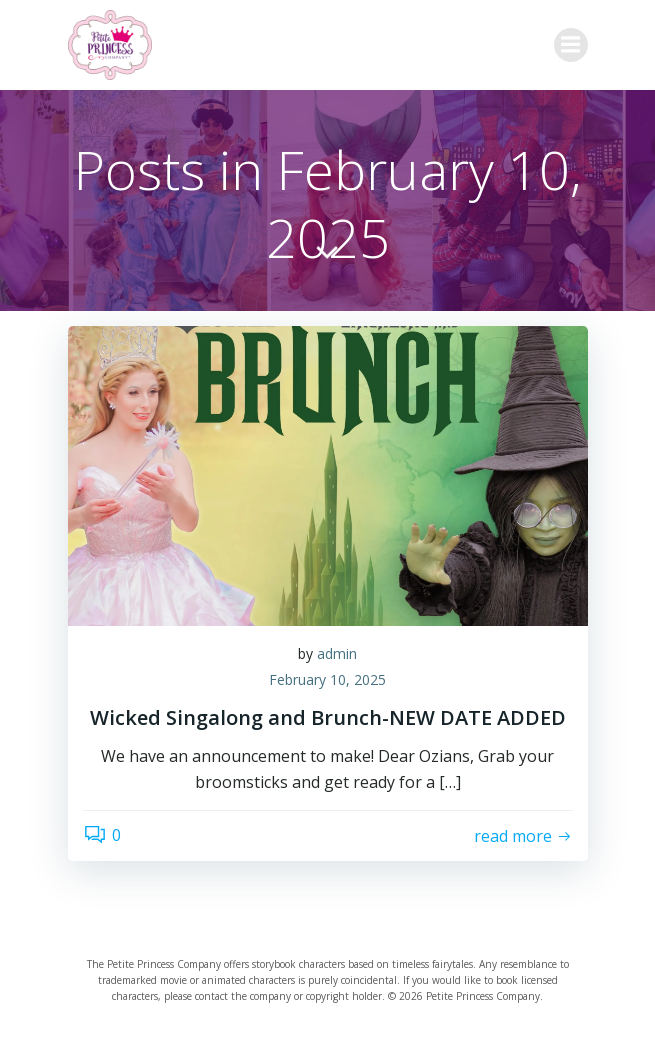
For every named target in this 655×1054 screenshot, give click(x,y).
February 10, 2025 (327, 679)
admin (337, 653)
